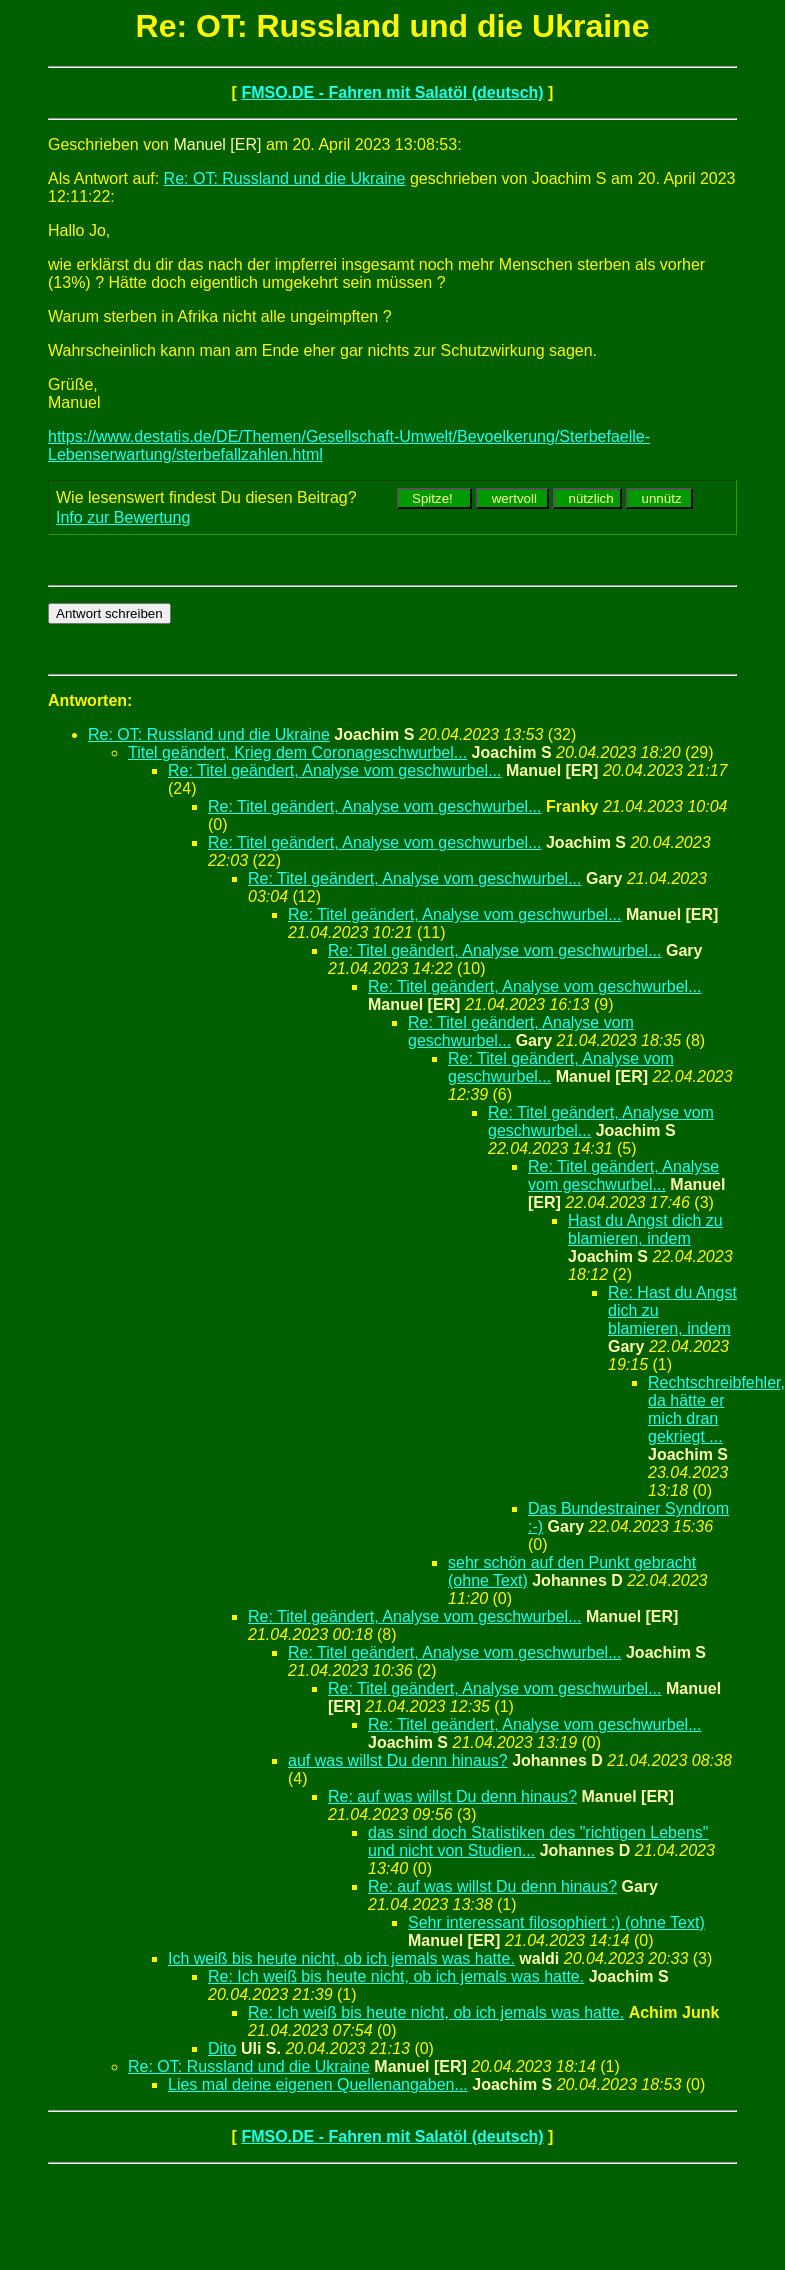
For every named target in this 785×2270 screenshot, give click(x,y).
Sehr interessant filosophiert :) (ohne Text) (556, 1922)
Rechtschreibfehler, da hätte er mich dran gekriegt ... (716, 1409)
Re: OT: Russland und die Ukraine (285, 178)
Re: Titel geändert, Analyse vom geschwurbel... (335, 770)
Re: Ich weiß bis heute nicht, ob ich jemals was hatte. (396, 1976)
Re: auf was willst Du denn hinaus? (452, 1796)
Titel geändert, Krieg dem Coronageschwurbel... (297, 752)
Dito (222, 2048)
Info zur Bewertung (123, 517)
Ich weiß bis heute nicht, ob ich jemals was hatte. (341, 1958)
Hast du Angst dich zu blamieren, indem (645, 1229)
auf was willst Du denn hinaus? (398, 1760)
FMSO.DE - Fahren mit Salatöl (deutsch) (392, 92)
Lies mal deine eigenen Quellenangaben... (318, 2084)
